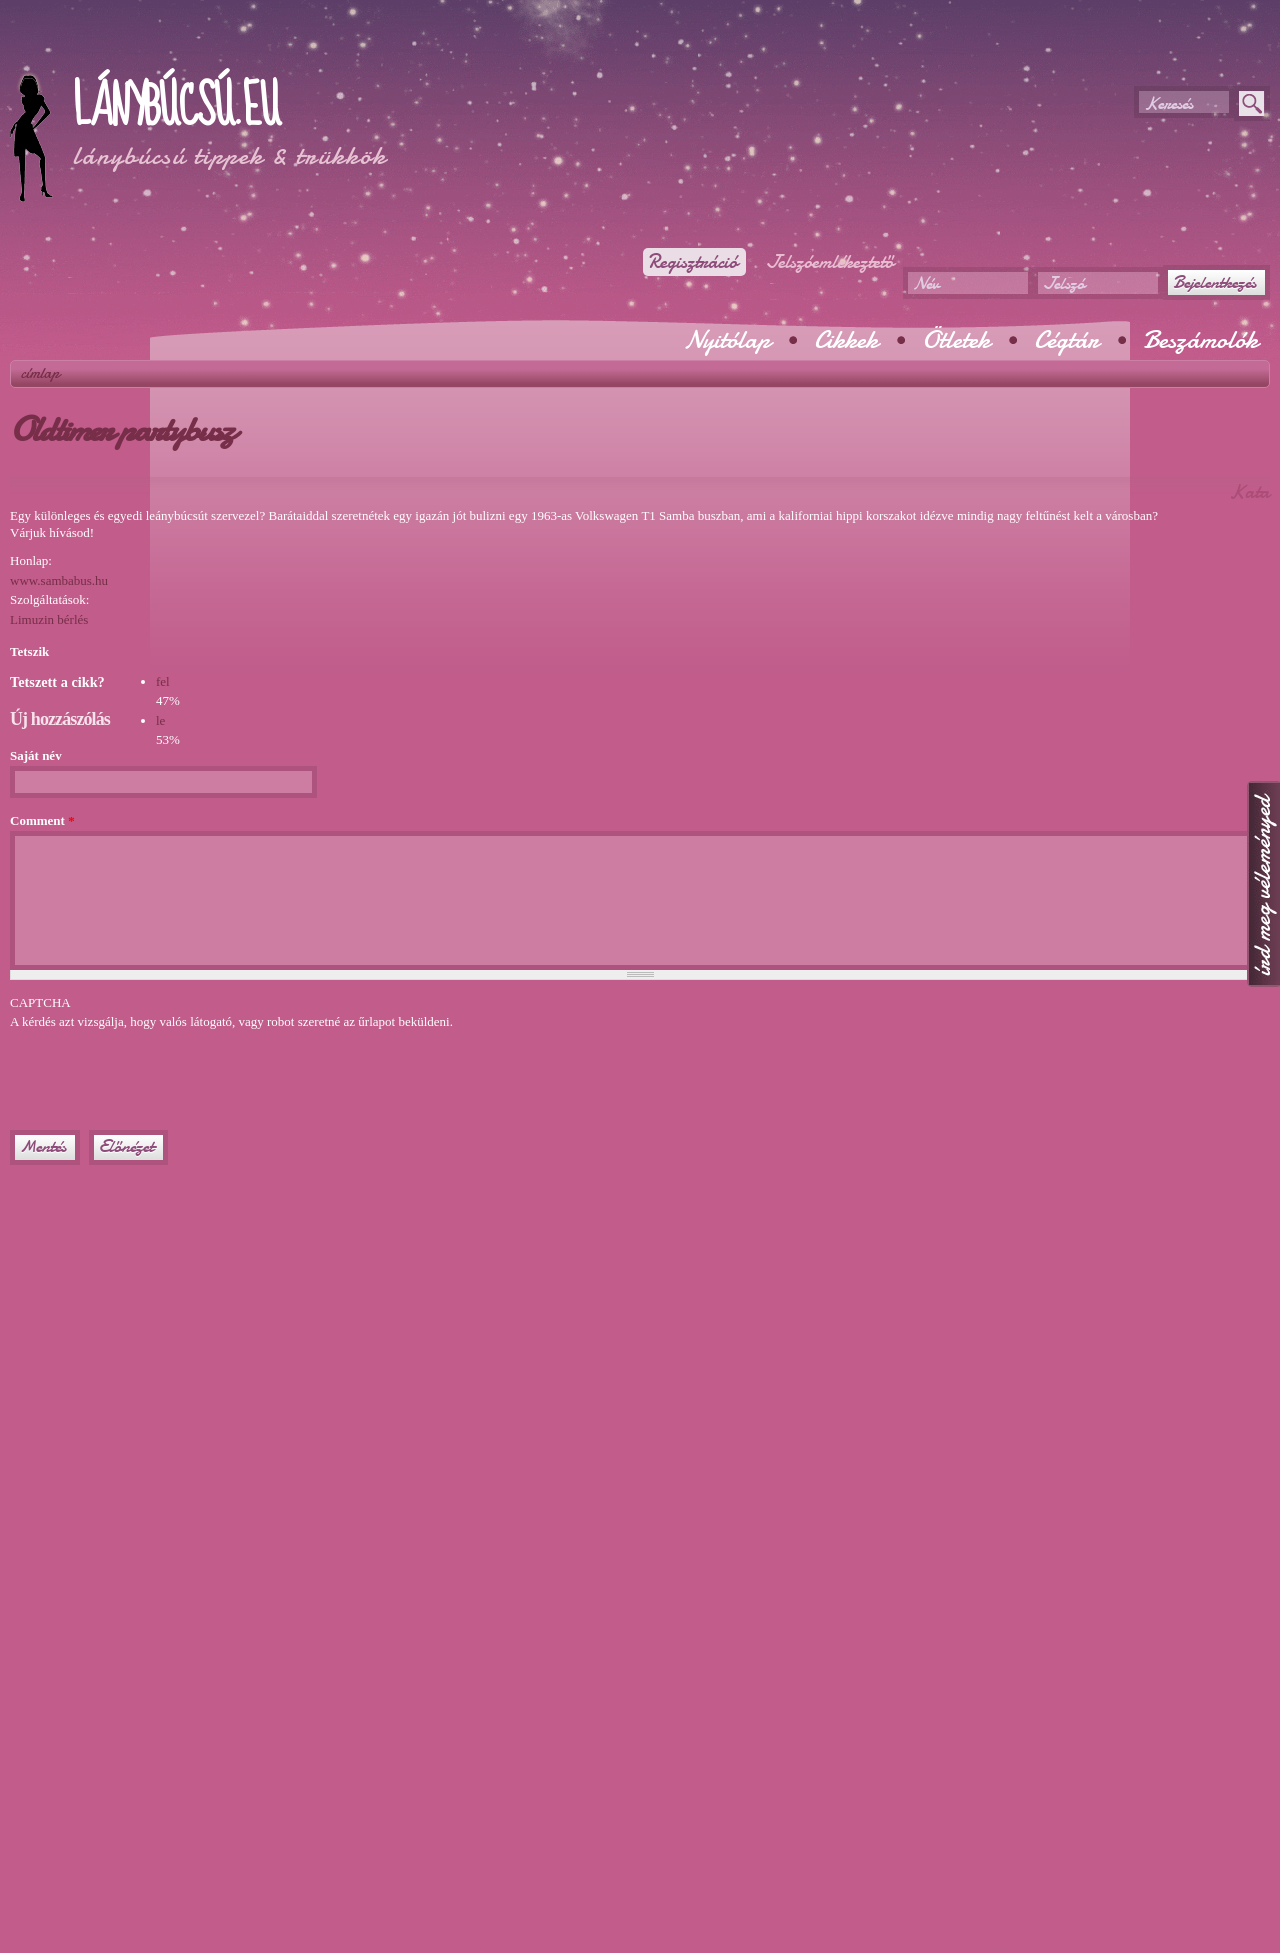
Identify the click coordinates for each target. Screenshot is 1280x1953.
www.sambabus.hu (59, 580)
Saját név (36, 755)
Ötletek (956, 340)
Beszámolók (1200, 340)
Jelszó (1063, 283)
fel (163, 681)
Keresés (1168, 103)
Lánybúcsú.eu (175, 107)
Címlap (40, 373)
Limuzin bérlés (49, 619)
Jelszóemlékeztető (830, 262)
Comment (42, 820)
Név (926, 283)
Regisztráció (692, 262)
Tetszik (29, 651)
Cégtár (1066, 340)
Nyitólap (727, 340)
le (160, 720)
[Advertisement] (244, 50)
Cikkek (846, 340)
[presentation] (162, 1071)
